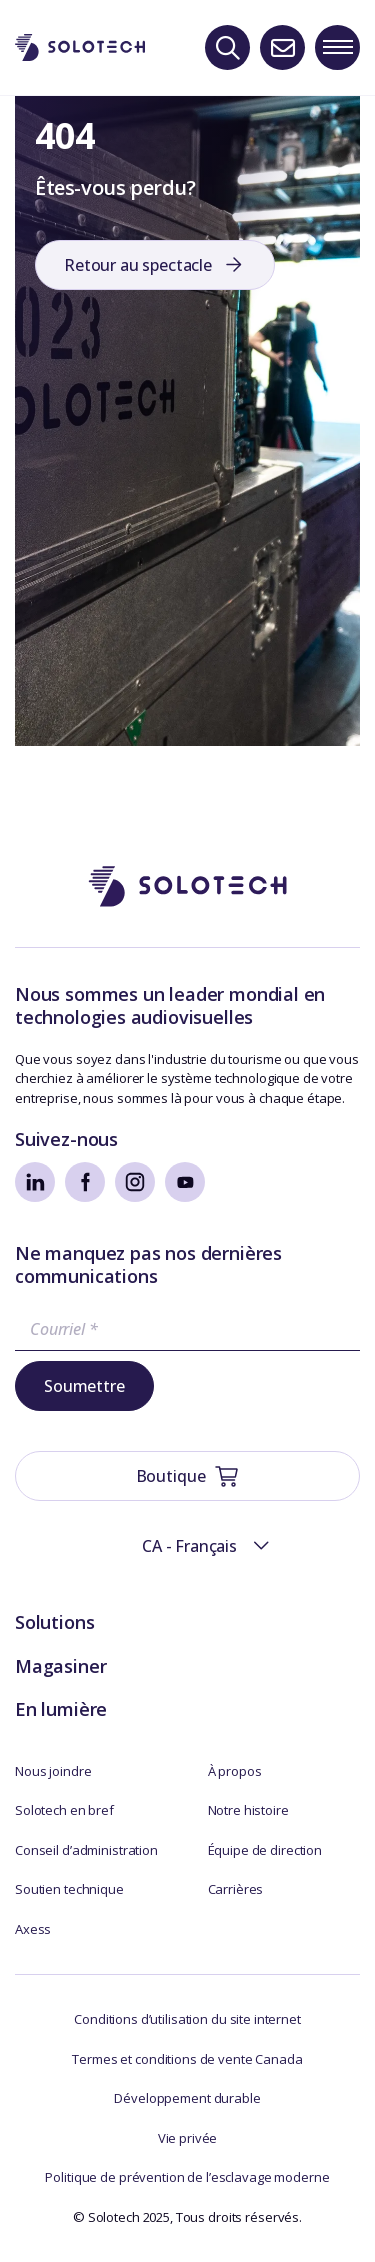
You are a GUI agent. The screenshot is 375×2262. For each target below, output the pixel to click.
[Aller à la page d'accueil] (188, 886)
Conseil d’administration (86, 1850)
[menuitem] (188, 1546)
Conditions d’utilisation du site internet (187, 2019)
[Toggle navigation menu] (337, 47)
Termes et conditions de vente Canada (187, 2059)
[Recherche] (227, 47)
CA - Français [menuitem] (189, 1546)
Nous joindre (53, 1771)
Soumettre (84, 1386)
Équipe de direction (265, 1850)
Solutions (54, 1622)
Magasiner (60, 1666)
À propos (235, 1771)
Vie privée (188, 2138)
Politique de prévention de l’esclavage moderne (187, 2177)
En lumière (61, 1709)
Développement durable (187, 2098)
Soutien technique (69, 1889)
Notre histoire (248, 1810)
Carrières (236, 1889)
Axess (33, 1929)
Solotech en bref (64, 1810)
